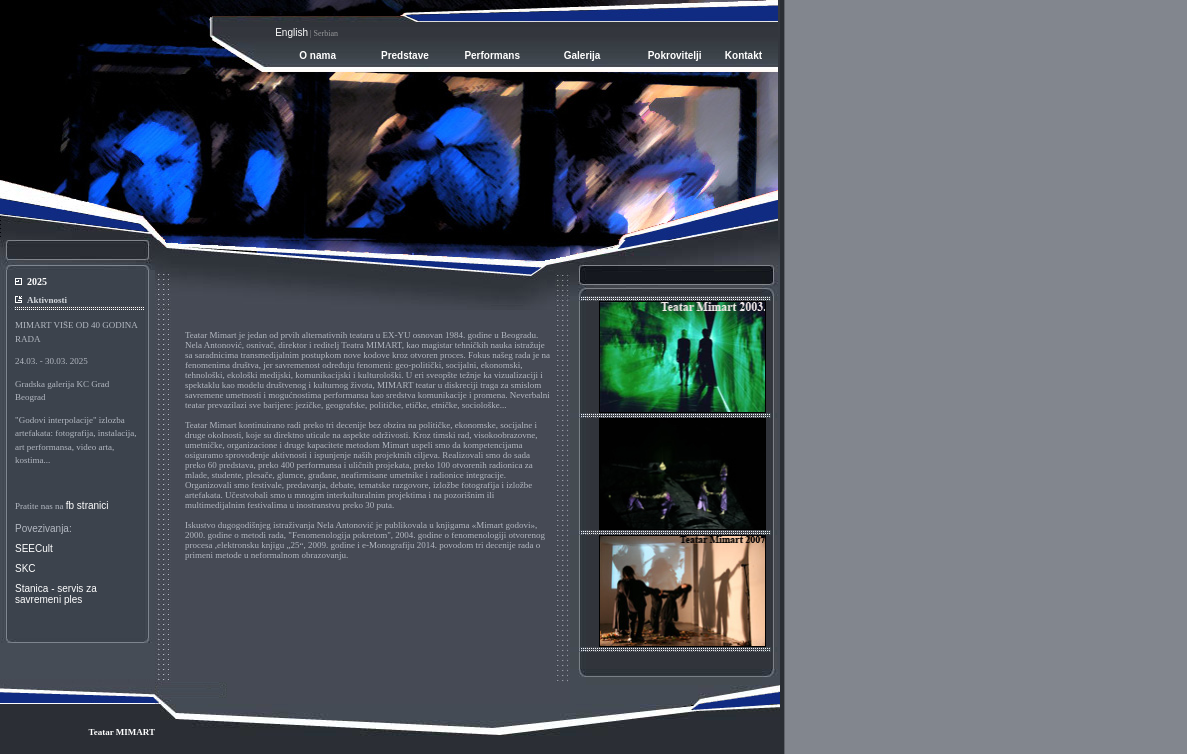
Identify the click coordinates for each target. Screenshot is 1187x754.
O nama (317, 55)
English (291, 32)
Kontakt (743, 55)
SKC (25, 568)
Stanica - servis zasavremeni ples (56, 594)
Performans (492, 55)
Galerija (582, 55)
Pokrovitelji (675, 55)
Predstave (405, 55)
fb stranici (87, 505)
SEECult (34, 548)
